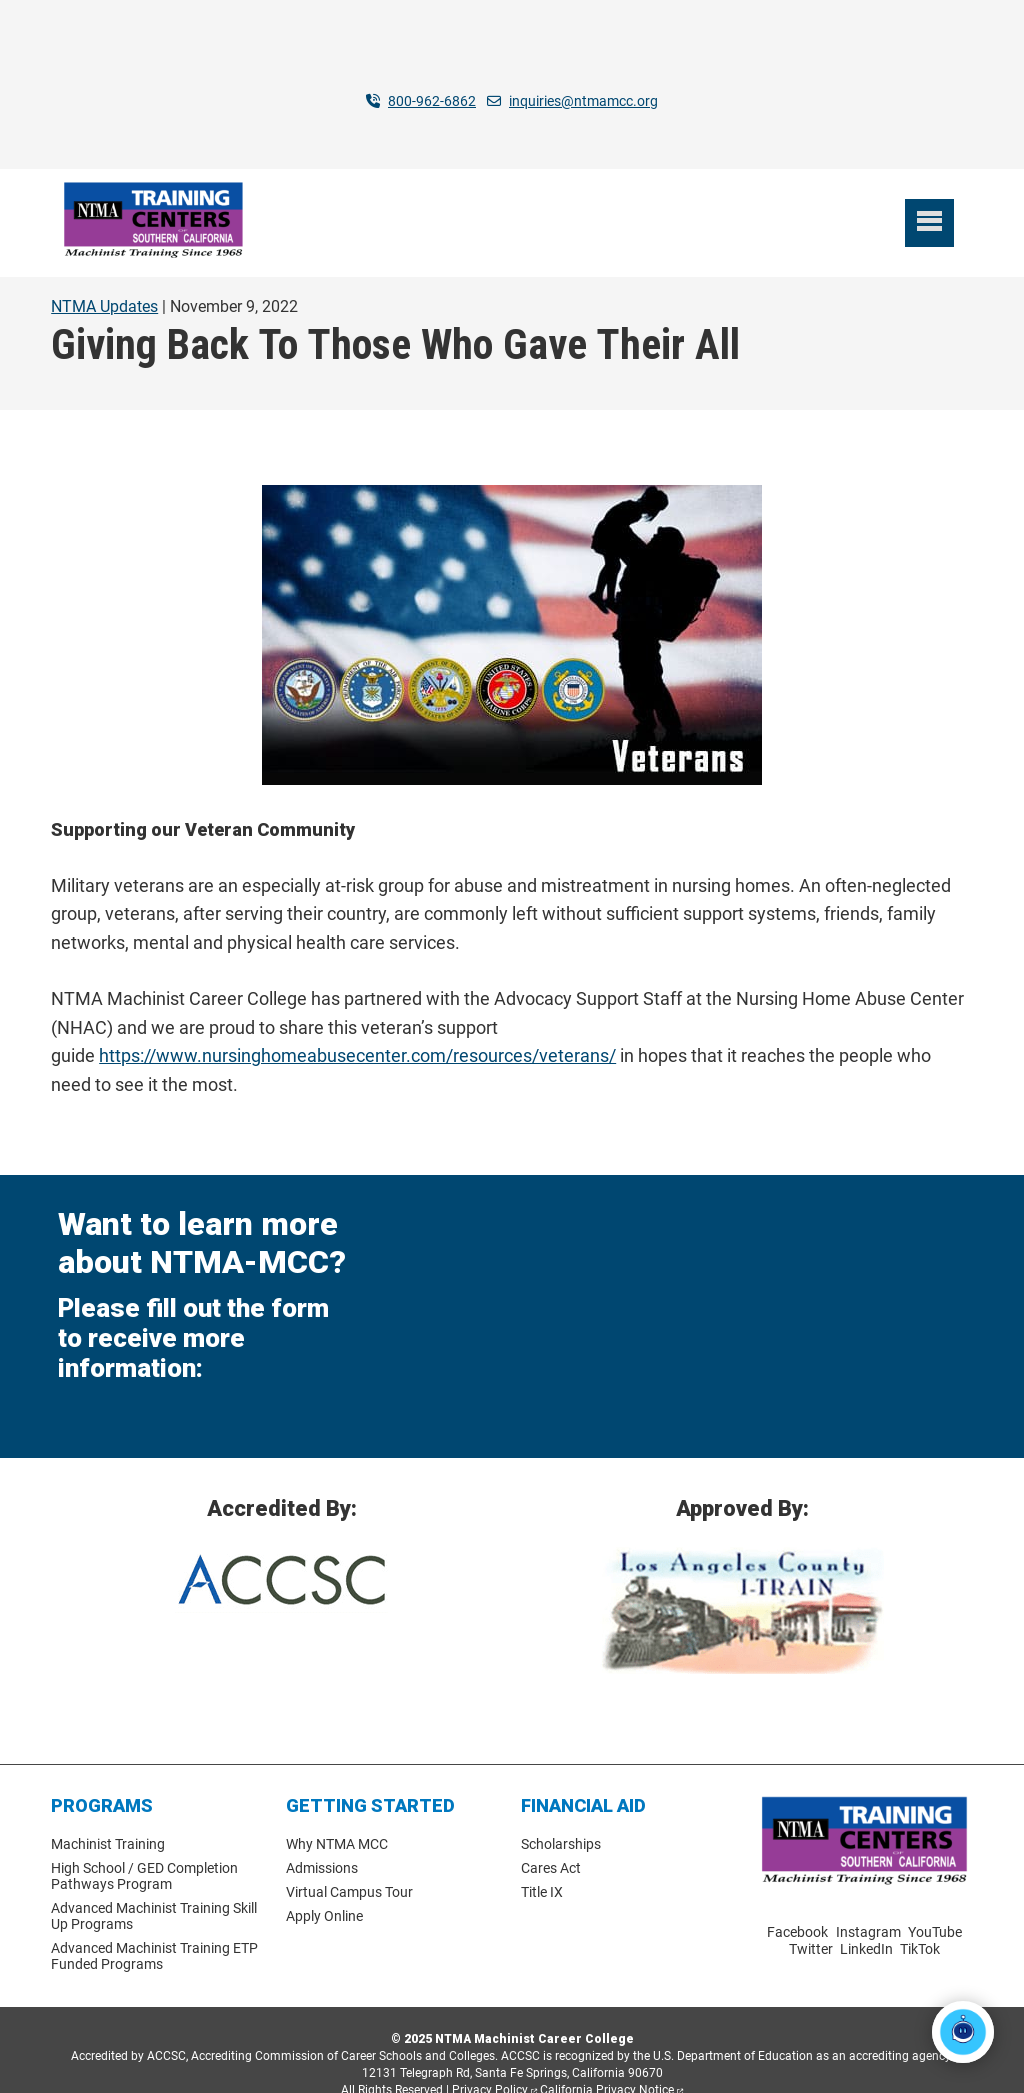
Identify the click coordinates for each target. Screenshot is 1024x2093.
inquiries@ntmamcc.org (583, 101)
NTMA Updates (104, 274)
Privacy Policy (490, 2058)
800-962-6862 (432, 101)
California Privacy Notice (607, 2058)
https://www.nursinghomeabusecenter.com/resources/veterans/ (357, 1024)
